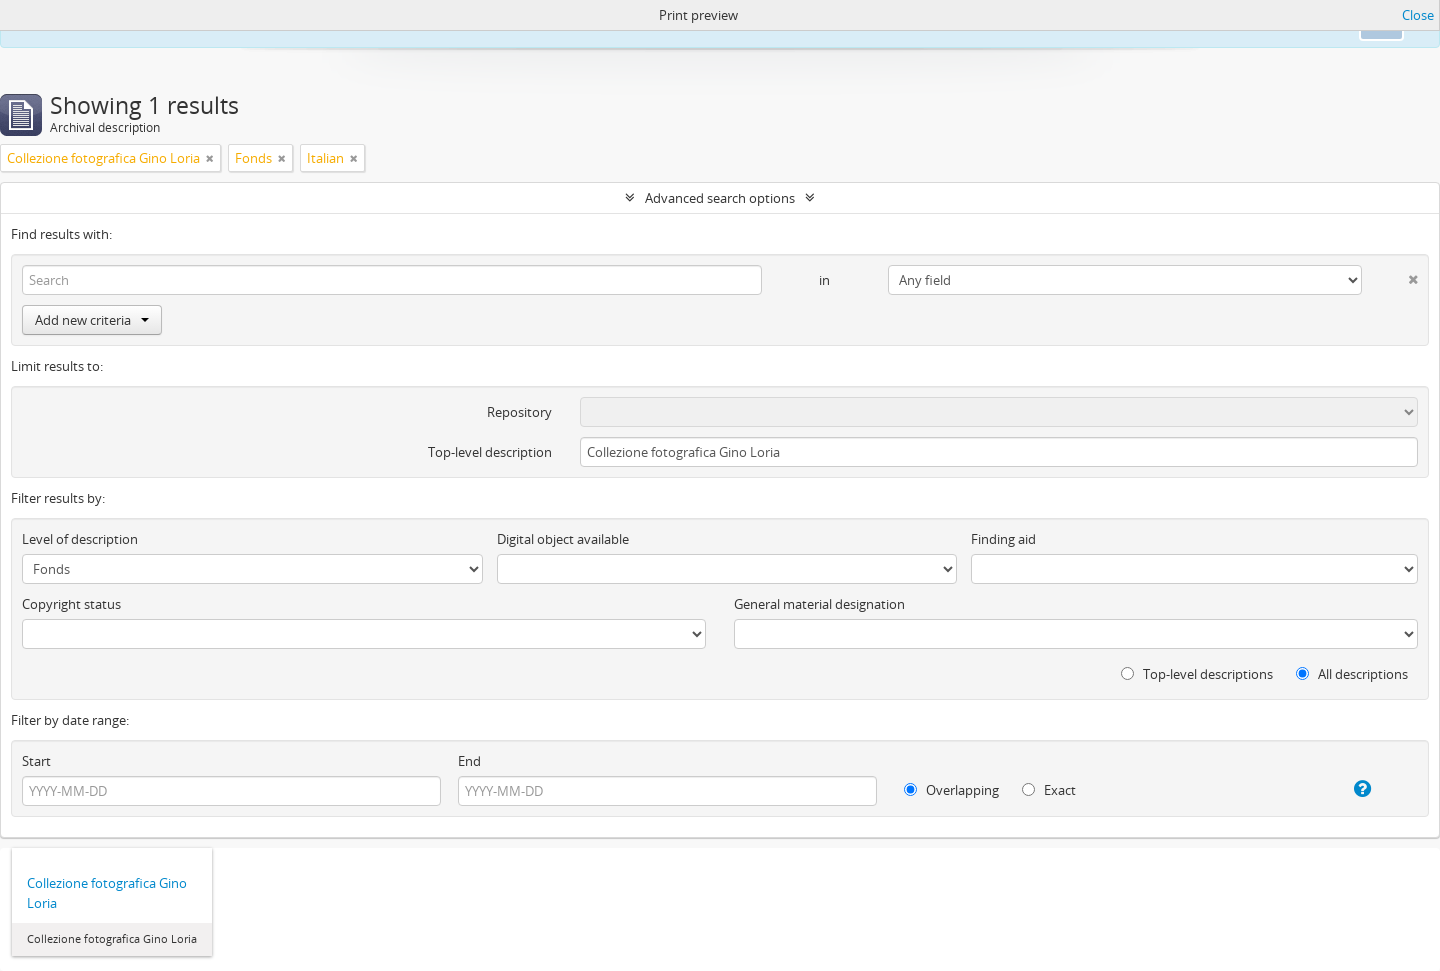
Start (36, 761)
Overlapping (951, 790)
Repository (519, 412)
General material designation (819, 604)
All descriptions (1352, 674)
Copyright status (71, 604)
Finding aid (1003, 539)
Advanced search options (720, 198)
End (469, 761)
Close (1418, 15)
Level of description (80, 539)
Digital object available (563, 539)
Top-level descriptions (1197, 674)
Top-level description (490, 452)
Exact (1049, 790)
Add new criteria (92, 320)
